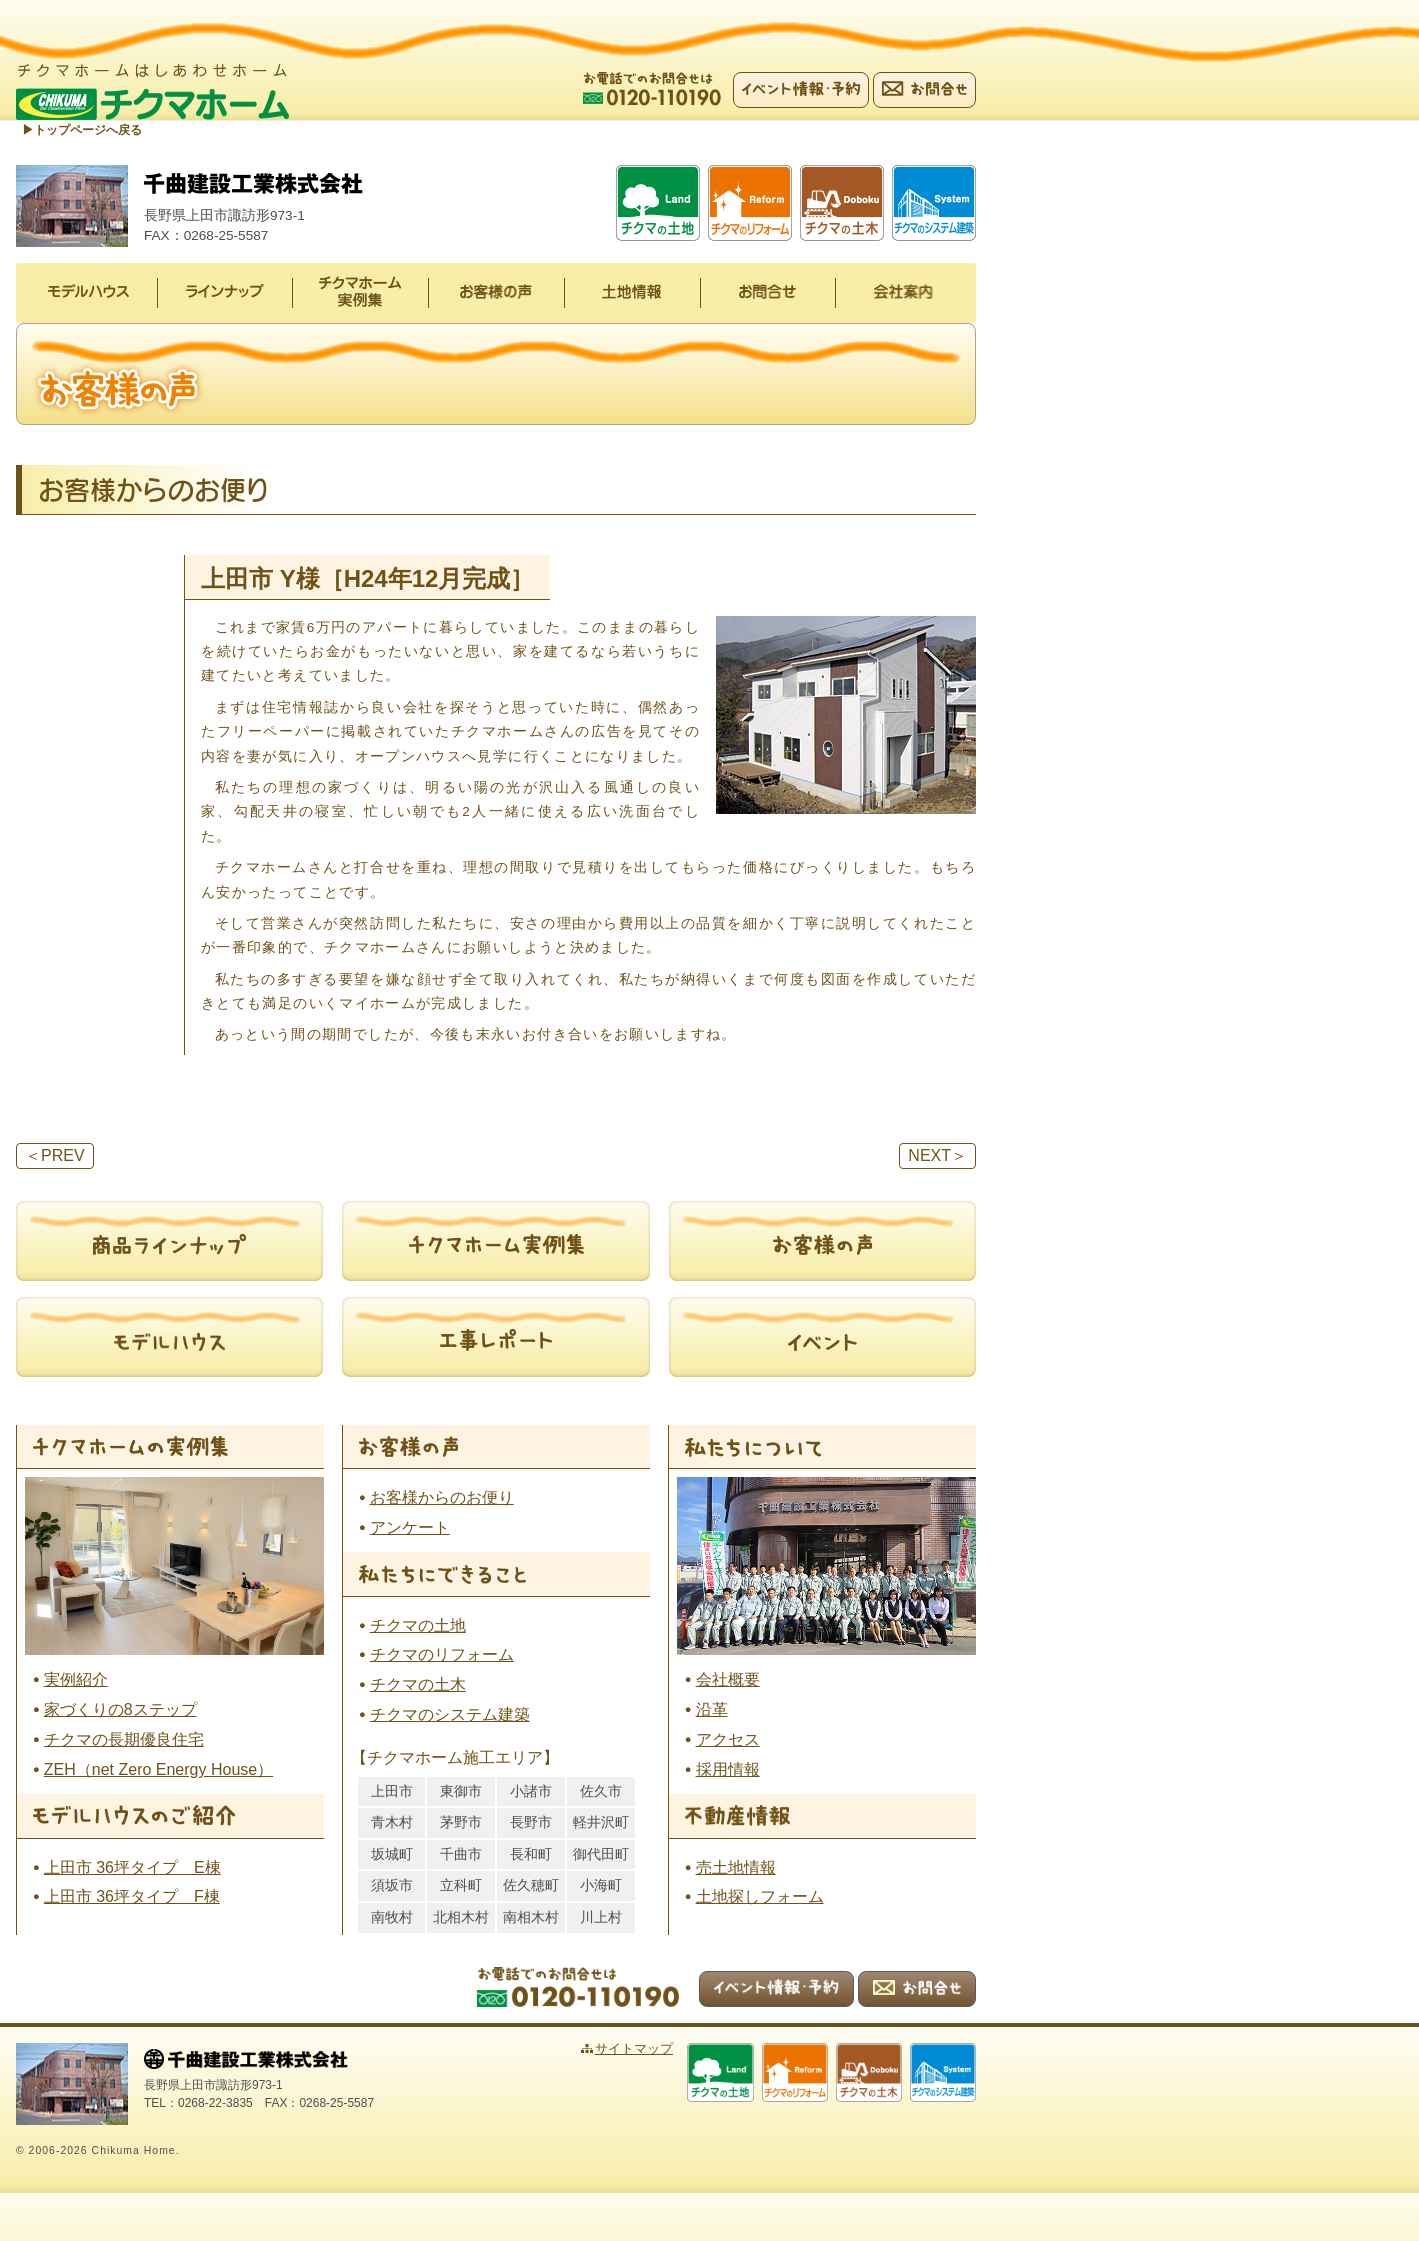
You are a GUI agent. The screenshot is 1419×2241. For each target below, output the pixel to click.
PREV (55, 1156)
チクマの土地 (418, 1626)
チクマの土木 (418, 1685)
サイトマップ (667, 2049)
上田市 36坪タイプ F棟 (132, 1898)
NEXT (937, 1156)
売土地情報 (736, 1868)
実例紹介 (76, 1680)
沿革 (712, 1710)
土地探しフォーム (760, 1898)
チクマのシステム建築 (450, 1715)
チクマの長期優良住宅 (124, 1740)
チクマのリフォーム (442, 1656)
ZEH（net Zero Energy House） (158, 1770)
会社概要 (728, 1680)
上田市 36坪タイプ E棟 (132, 1868)
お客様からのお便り (442, 1498)
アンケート (410, 1528)
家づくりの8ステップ (120, 1710)
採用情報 (728, 1770)
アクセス (728, 1740)
